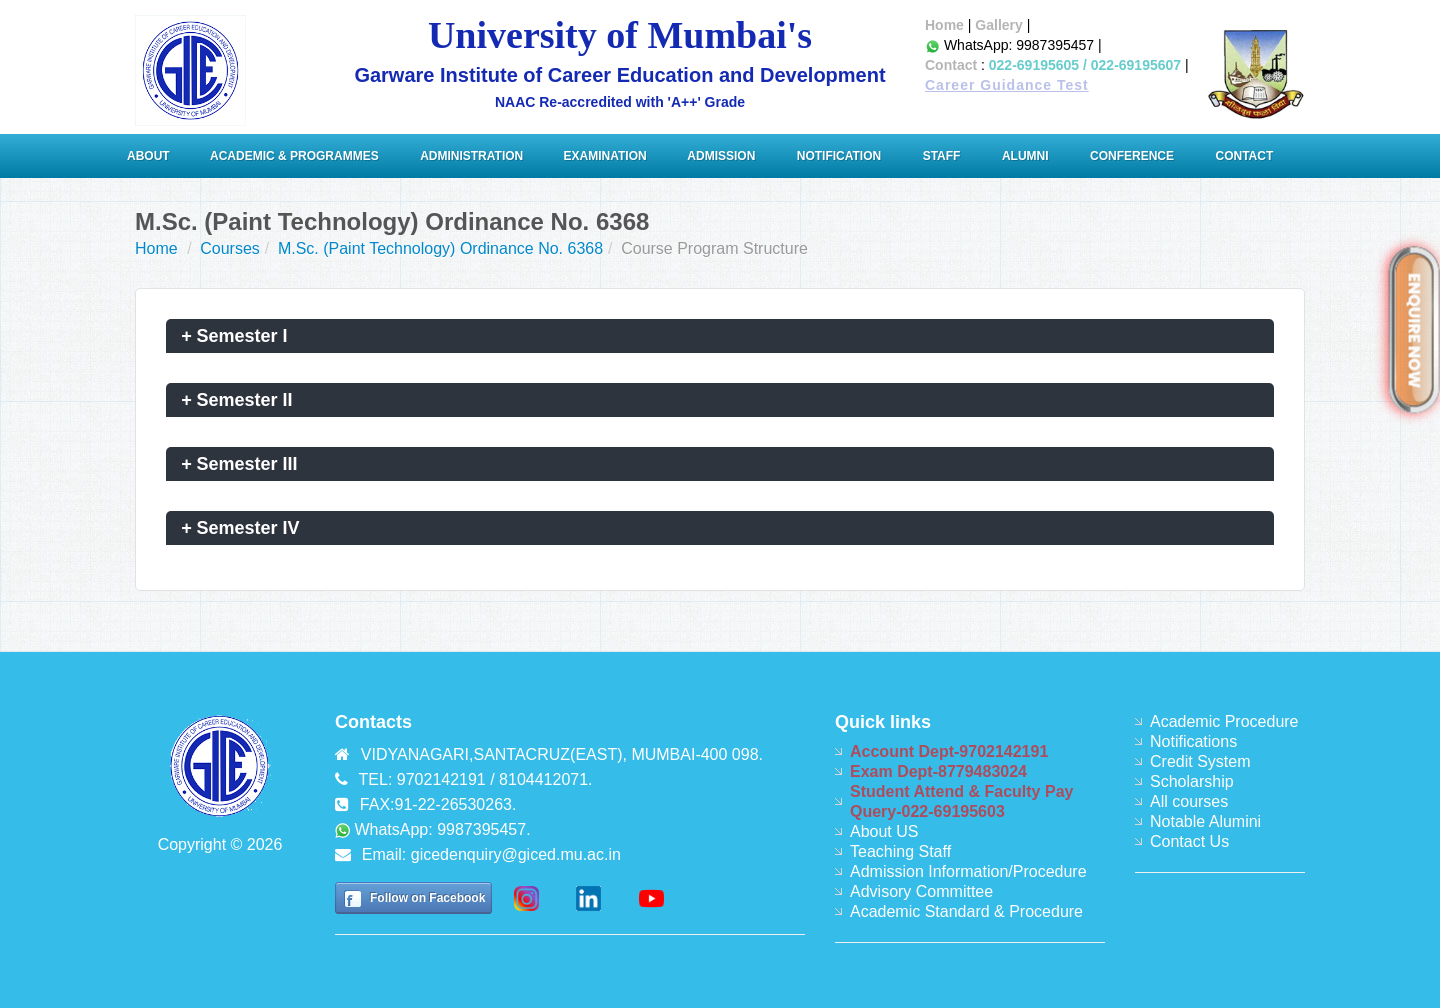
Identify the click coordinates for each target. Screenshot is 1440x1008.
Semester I (234, 336)
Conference (1132, 156)
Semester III (239, 464)
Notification (839, 156)
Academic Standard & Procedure (966, 911)
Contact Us (1189, 841)
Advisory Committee (921, 891)
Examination (605, 156)
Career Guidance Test (1007, 85)
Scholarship (1192, 781)
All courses (1189, 801)
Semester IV (240, 528)
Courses (230, 248)
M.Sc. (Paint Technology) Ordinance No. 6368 (440, 248)
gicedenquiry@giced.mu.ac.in (516, 854)
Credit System (1200, 761)
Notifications (1193, 741)
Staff (942, 156)
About (150, 156)
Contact (951, 65)
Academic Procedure (1224, 721)
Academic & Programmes (294, 156)
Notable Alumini (1205, 821)
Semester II (237, 400)
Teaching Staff (900, 851)
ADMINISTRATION (473, 156)
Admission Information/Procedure (968, 871)
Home (944, 25)
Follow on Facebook (427, 898)
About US (884, 831)
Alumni (1025, 156)
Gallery (998, 25)
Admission (721, 156)
